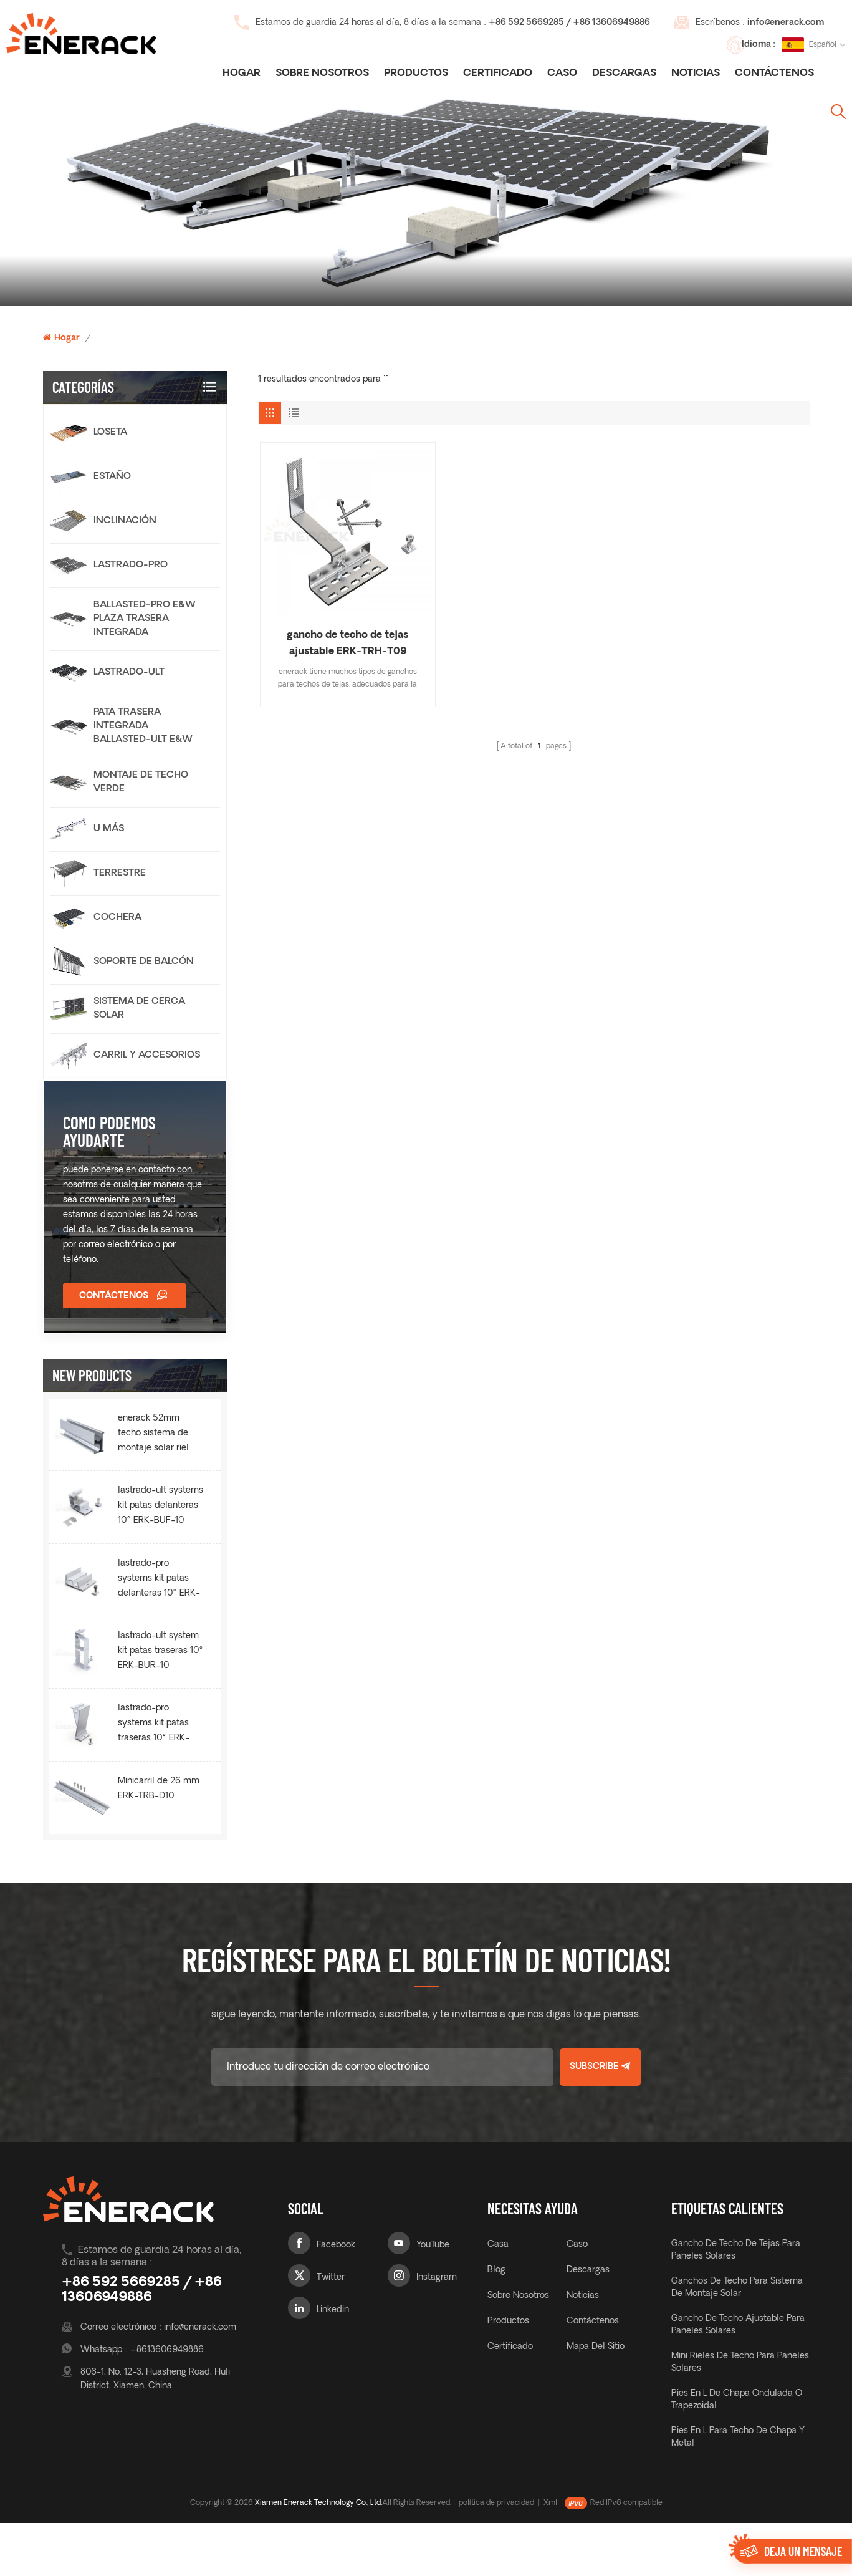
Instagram (436, 2320)
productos (508, 2364)
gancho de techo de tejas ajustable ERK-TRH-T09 (347, 643)
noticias (695, 74)
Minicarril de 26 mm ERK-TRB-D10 (158, 1819)
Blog (496, 2313)
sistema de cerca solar (139, 1008)
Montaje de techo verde (140, 782)
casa (498, 2287)
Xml (550, 2556)
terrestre (119, 873)
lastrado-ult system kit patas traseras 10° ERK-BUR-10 (160, 1680)
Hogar (242, 74)
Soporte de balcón (143, 962)
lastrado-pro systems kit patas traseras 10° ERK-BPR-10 (153, 1755)
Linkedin (333, 2353)
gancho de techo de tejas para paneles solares (735, 2293)
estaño (112, 476)
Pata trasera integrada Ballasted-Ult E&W (143, 726)
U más (108, 829)
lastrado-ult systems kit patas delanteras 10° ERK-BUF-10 (160, 1535)
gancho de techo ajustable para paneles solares (738, 2368)
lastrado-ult (129, 672)
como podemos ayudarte (109, 1161)
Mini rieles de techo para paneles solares (740, 2405)
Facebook (336, 2288)
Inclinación (124, 521)
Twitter (331, 2320)
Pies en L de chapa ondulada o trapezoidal (736, 2443)
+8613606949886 (167, 2393)
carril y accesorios (146, 1055)
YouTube (432, 2288)
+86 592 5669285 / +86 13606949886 (569, 22)
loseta (110, 432)
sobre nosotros (518, 2338)
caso (562, 74)
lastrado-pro (130, 565)
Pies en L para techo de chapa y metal (738, 2480)
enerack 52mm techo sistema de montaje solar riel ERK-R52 (153, 1465)
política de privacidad (496, 2556)
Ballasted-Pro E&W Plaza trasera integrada (144, 619)
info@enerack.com (785, 22)
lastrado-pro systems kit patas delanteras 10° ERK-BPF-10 (159, 1610)
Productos (416, 74)
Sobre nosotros (322, 74)
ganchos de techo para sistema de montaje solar (737, 2331)
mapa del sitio (596, 2390)
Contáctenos (774, 74)
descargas (624, 74)
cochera (117, 917)
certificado (497, 74)
